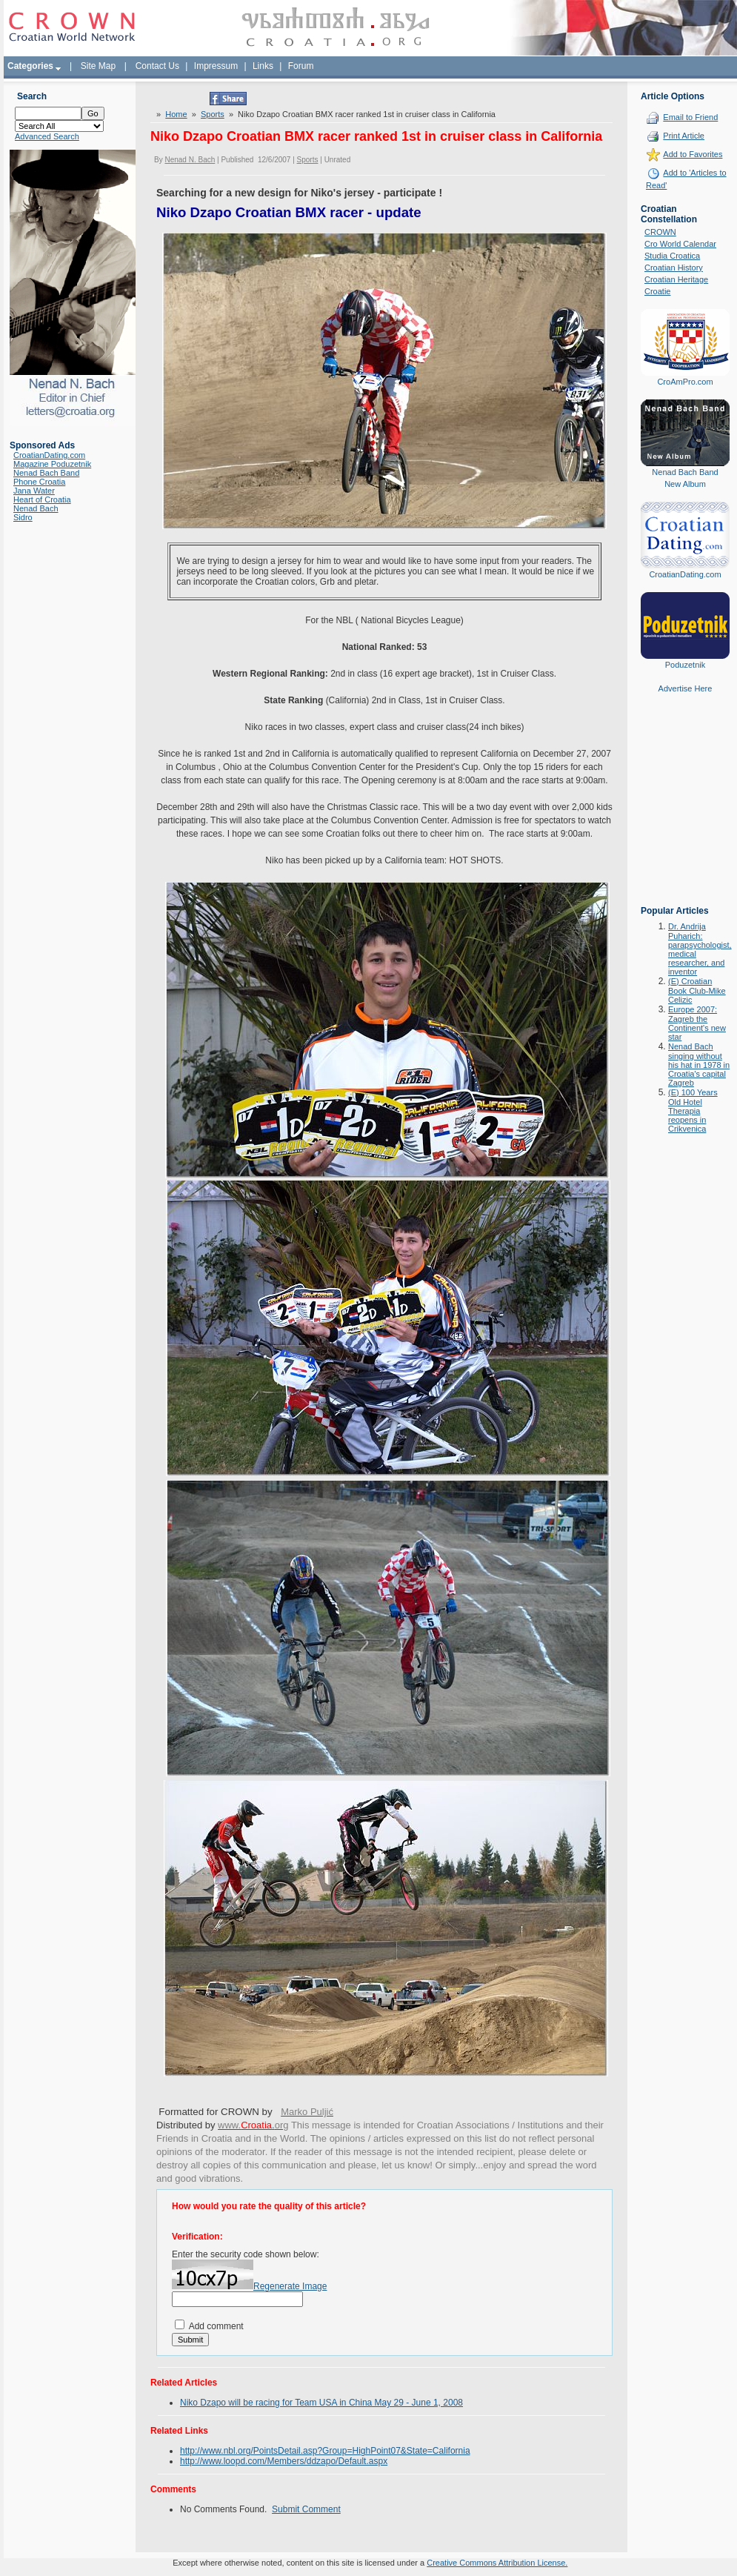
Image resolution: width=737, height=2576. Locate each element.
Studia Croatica (672, 255)
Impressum (216, 66)
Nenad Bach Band (46, 472)
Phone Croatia (39, 481)
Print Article (683, 135)
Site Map (98, 66)
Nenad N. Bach (189, 160)
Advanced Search (47, 136)
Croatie (657, 291)
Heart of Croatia (42, 499)
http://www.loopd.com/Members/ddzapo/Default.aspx (283, 2461)
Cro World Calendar (680, 243)
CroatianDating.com (49, 455)
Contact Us (157, 66)
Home (176, 114)
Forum (301, 66)
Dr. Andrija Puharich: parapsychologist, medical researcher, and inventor (700, 949)
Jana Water (34, 490)
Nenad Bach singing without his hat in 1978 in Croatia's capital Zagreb (699, 1064)
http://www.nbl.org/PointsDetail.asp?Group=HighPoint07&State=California (325, 2451)
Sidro (23, 517)
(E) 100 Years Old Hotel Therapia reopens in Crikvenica (693, 1110)
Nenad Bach (36, 508)
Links (263, 66)
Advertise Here (685, 688)
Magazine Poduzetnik (52, 463)
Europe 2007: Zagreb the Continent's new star (697, 1023)
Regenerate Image (290, 2286)
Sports (212, 114)
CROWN (660, 232)
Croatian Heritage (676, 279)
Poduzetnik (685, 664)
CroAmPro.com (685, 381)
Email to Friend (690, 117)
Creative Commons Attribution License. (497, 2562)
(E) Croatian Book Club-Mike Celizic (697, 990)
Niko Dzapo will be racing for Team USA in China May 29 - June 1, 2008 (321, 2402)
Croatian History (673, 267)
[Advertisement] (685, 810)
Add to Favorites (692, 154)
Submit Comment (306, 2509)
